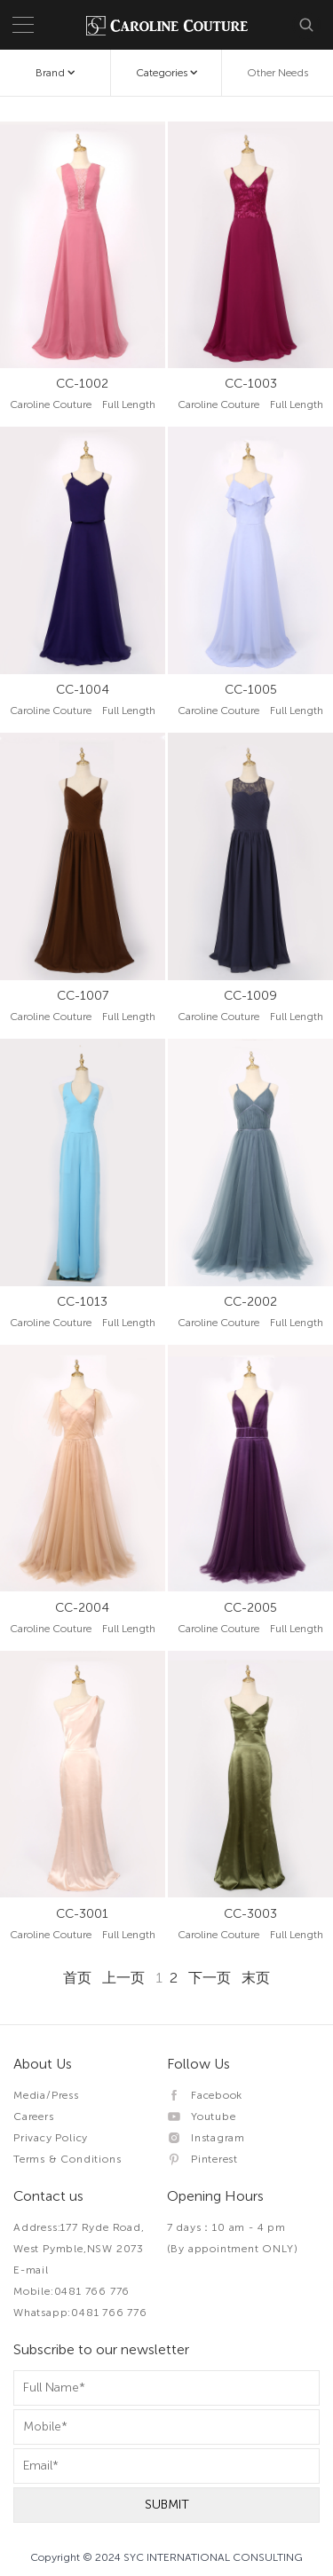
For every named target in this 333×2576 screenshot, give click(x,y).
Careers (33, 2116)
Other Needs (277, 73)
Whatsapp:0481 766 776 (80, 2312)
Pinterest (203, 2159)
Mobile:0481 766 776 (71, 2291)
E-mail (31, 2270)
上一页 (123, 1977)
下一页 (209, 1977)
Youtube (201, 2116)
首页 (77, 1977)
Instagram (206, 2138)
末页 (256, 1977)
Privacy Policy (50, 2138)
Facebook (205, 2095)
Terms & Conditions (67, 2159)
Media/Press (46, 2095)
